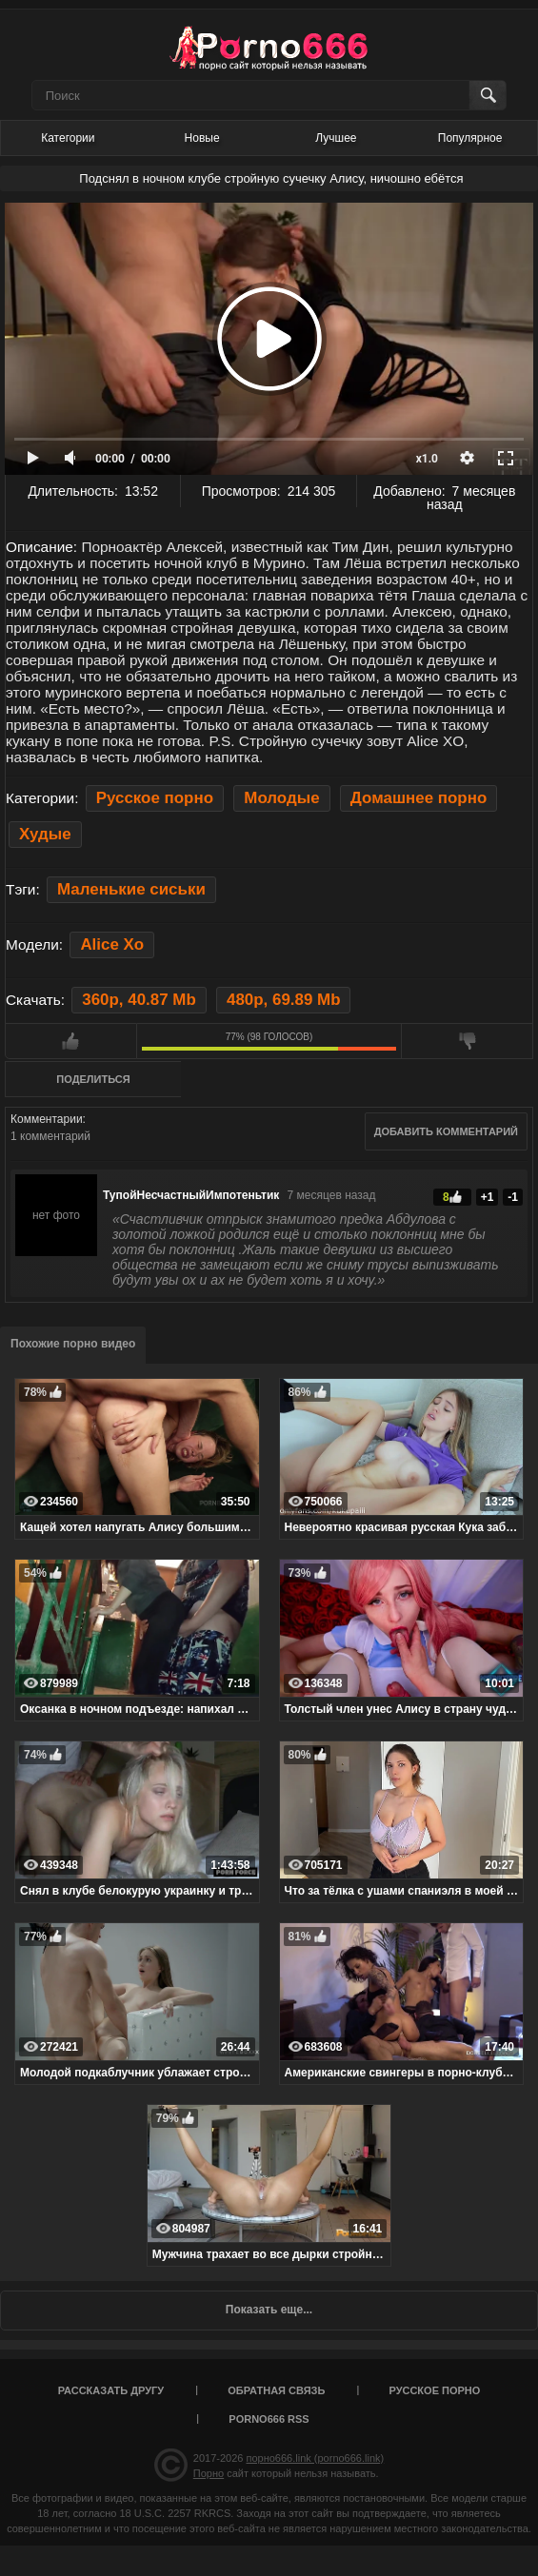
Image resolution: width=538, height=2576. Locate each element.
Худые (45, 834)
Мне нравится (71, 1041)
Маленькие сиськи (131, 889)
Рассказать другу (111, 2390)
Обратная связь (276, 2390)
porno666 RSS (269, 2419)
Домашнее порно (418, 798)
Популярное (470, 138)
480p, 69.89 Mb (283, 1000)
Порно (208, 2473)
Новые (202, 138)
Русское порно (154, 798)
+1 (487, 1197)
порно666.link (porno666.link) (315, 2458)
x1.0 (427, 458)
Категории (67, 138)
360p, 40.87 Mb (138, 1000)
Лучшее (335, 138)
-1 (513, 1197)
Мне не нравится (467, 1041)
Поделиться (93, 1079)
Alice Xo (112, 944)
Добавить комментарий (446, 1131)
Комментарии (46, 1119)
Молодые (281, 798)
